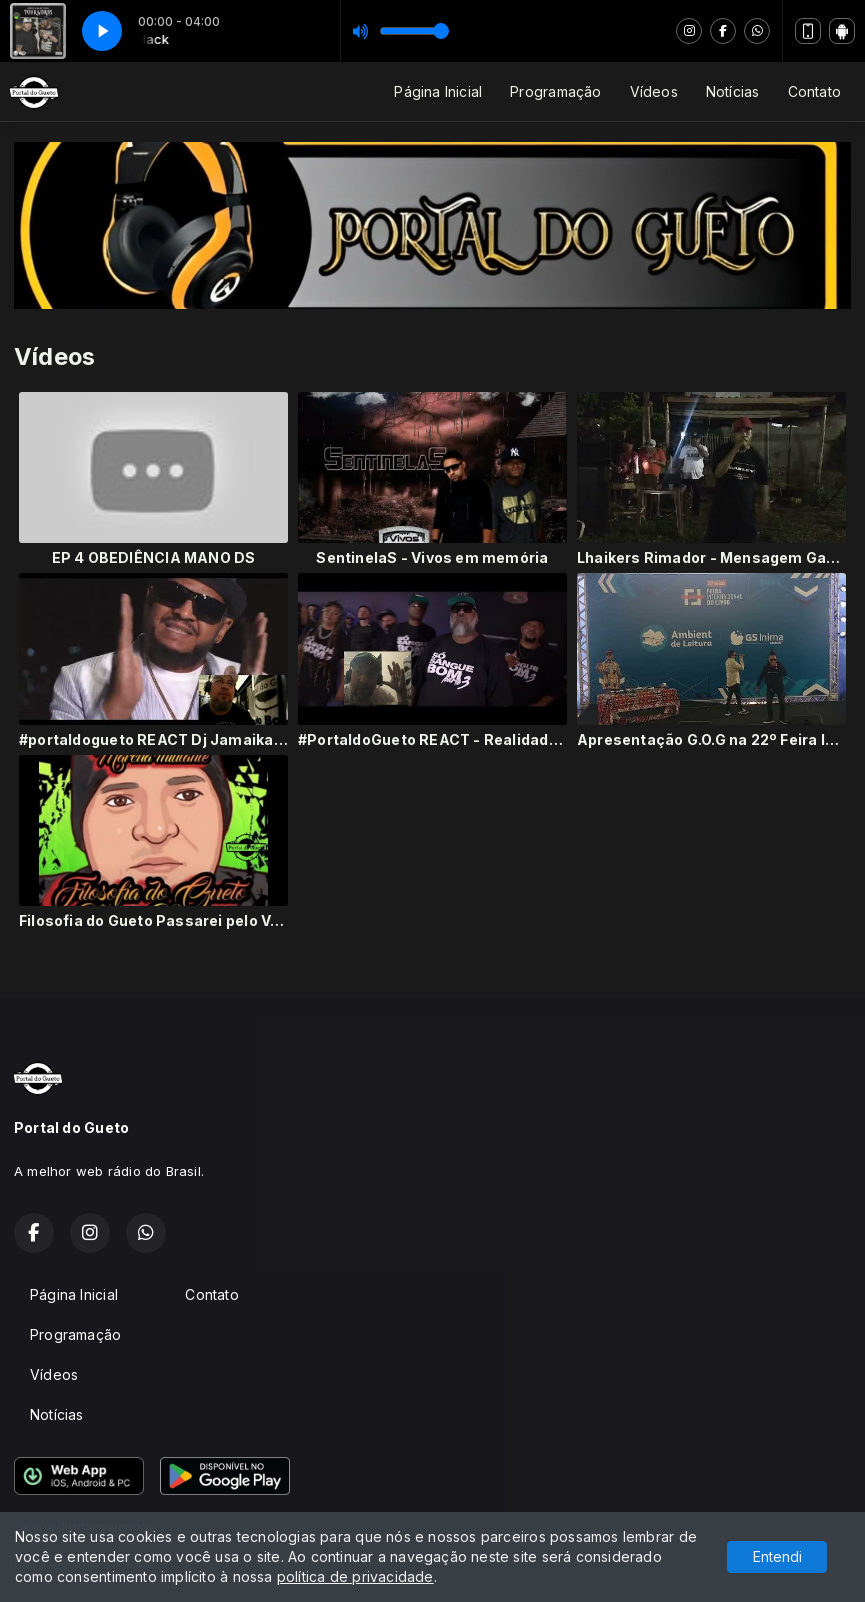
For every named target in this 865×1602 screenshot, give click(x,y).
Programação (555, 91)
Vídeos (654, 91)
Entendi (777, 1556)
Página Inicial (438, 91)
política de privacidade (355, 1576)
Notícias (733, 91)
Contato (814, 91)
